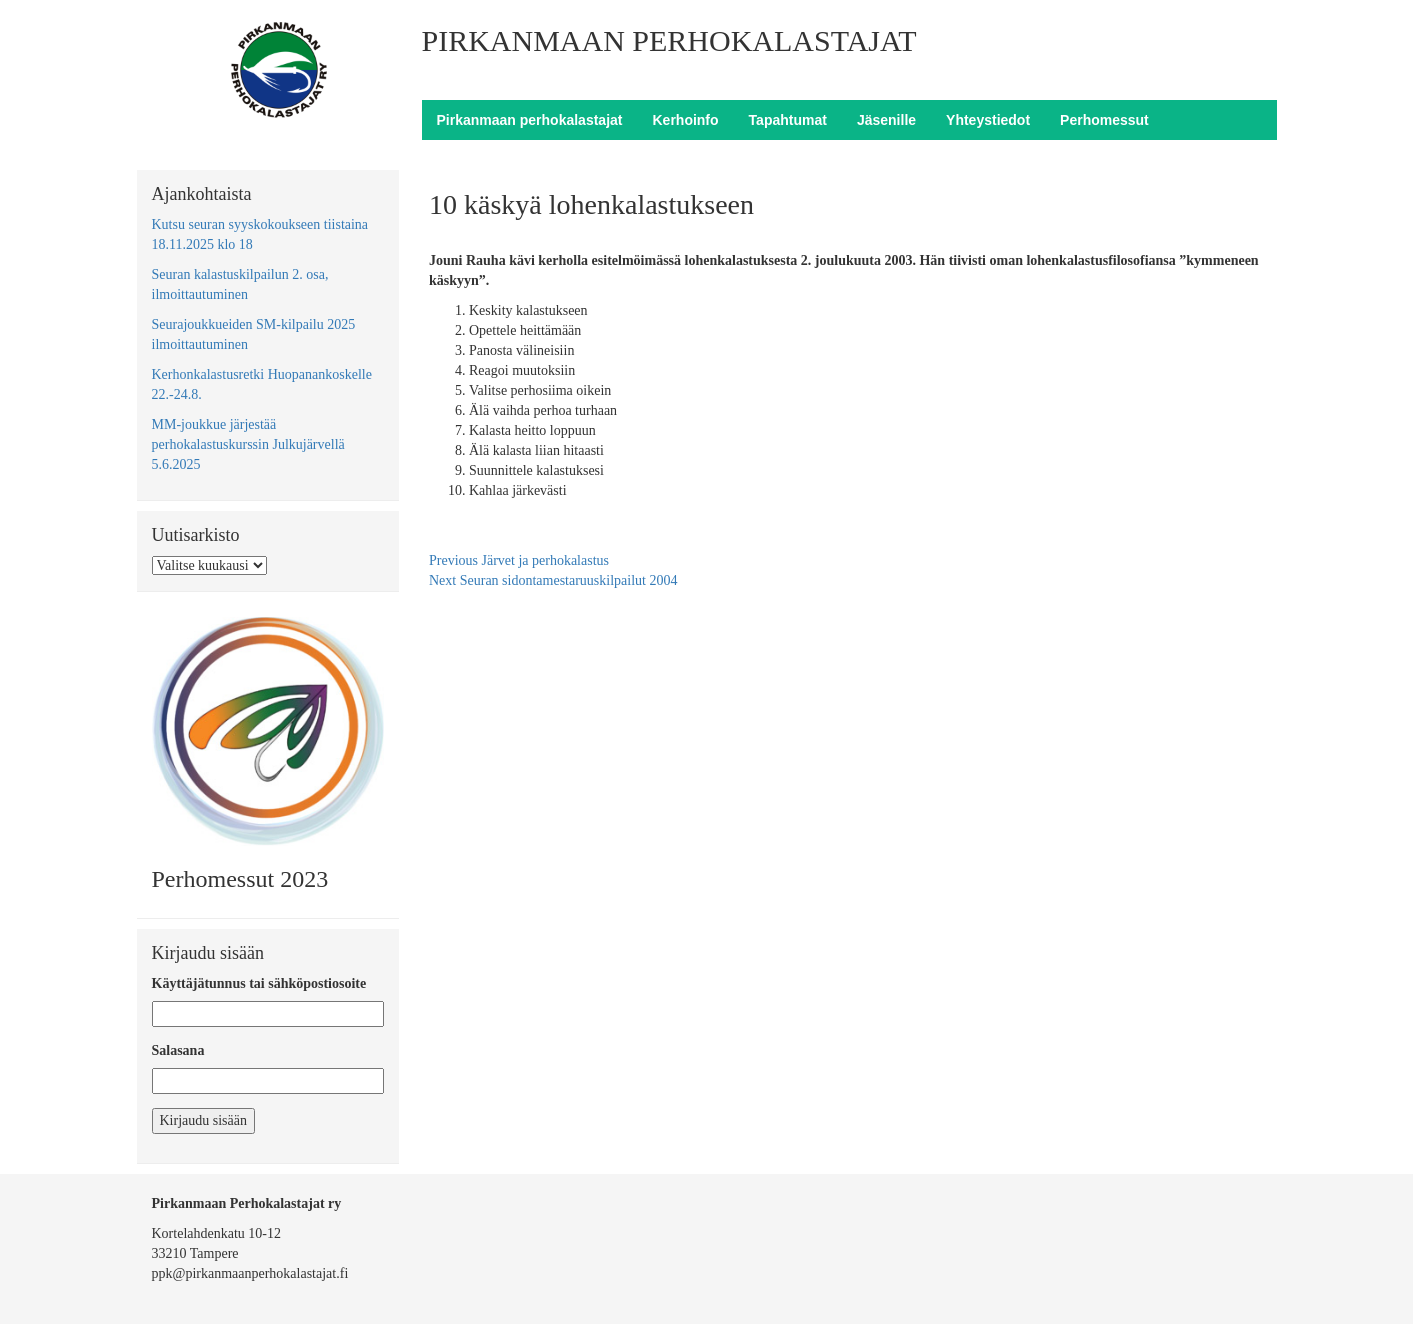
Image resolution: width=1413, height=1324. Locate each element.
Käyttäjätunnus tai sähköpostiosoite (259, 983)
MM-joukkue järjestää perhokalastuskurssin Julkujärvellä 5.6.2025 (248, 444)
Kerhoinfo (685, 120)
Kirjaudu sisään (203, 1120)
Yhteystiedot (988, 120)
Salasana (178, 1050)
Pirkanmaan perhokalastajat (530, 120)
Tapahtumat (788, 120)
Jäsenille (886, 120)
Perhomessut (1104, 120)
